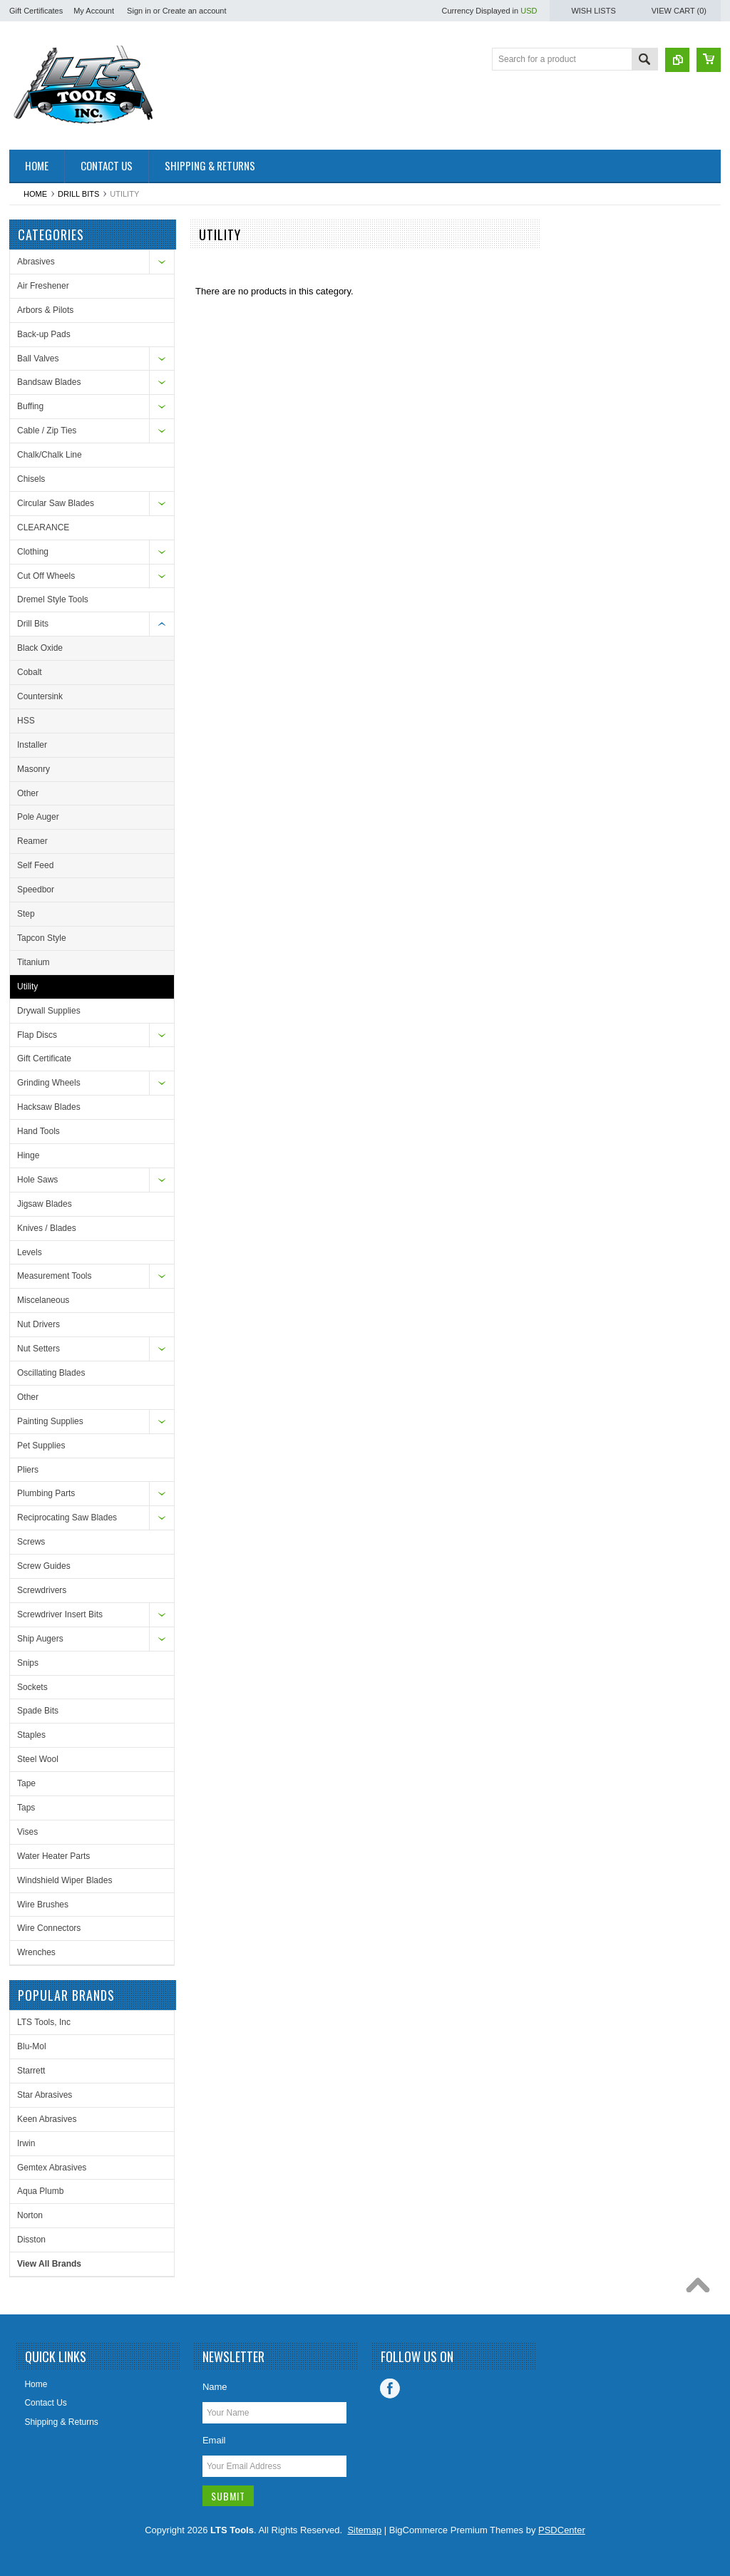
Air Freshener (43, 286)
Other (27, 793)
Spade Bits (37, 1711)
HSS (26, 721)
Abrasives (36, 262)
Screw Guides (44, 1566)
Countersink (40, 696)
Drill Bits (78, 194)
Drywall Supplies (49, 1011)
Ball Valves (37, 359)
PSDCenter (561, 2530)
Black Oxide (40, 648)
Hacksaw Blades (49, 1107)
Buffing (30, 406)
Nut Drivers (38, 1324)
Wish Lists (593, 10)
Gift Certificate (44, 1058)
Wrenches (36, 1952)
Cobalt (29, 672)
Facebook (390, 2389)
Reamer (32, 841)
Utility (27, 986)
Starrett (31, 2071)
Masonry (33, 769)
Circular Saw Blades (55, 503)
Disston (31, 2240)
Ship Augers (40, 1639)
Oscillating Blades (51, 1373)
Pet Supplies (41, 1446)
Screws (31, 1542)
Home (35, 194)
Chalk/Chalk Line (49, 455)
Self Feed (35, 865)
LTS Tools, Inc (44, 2022)
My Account (93, 10)
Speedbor (35, 890)
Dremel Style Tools (52, 599)
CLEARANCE (43, 527)
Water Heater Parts (53, 1856)
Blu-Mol (31, 2046)
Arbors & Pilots (45, 310)
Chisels (31, 479)
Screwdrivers (41, 1590)
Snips (27, 1663)
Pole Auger (38, 817)
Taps (26, 1808)
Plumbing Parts (46, 1493)
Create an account (195, 10)
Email (214, 2440)
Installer (32, 745)
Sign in (139, 10)
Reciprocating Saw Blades (67, 1518)
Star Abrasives (44, 2095)
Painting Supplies (50, 1421)
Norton (30, 2215)
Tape (26, 1783)
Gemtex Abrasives (51, 2168)
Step (26, 914)
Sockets (32, 1687)
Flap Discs (37, 1035)
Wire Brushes (42, 1905)
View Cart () (679, 10)
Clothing (32, 552)
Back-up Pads (44, 334)
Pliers (27, 1470)
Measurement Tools (54, 1276)
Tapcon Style (41, 938)
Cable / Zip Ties (46, 431)
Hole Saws (37, 1180)
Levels (29, 1252)
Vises (27, 1832)
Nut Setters (38, 1349)
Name (214, 2386)
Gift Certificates (36, 10)
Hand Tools (38, 1131)
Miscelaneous (43, 1300)
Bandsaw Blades (49, 382)
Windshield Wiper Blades (64, 1880)
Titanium (33, 962)
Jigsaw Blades (44, 1204)
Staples (31, 1735)
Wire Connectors (49, 1928)
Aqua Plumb (40, 2191)
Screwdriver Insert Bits (60, 1614)
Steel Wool (37, 1759)
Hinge (28, 1155)
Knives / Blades (46, 1228)
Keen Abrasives (46, 2119)
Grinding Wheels (49, 1083)
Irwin (26, 2143)
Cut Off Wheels (46, 576)
